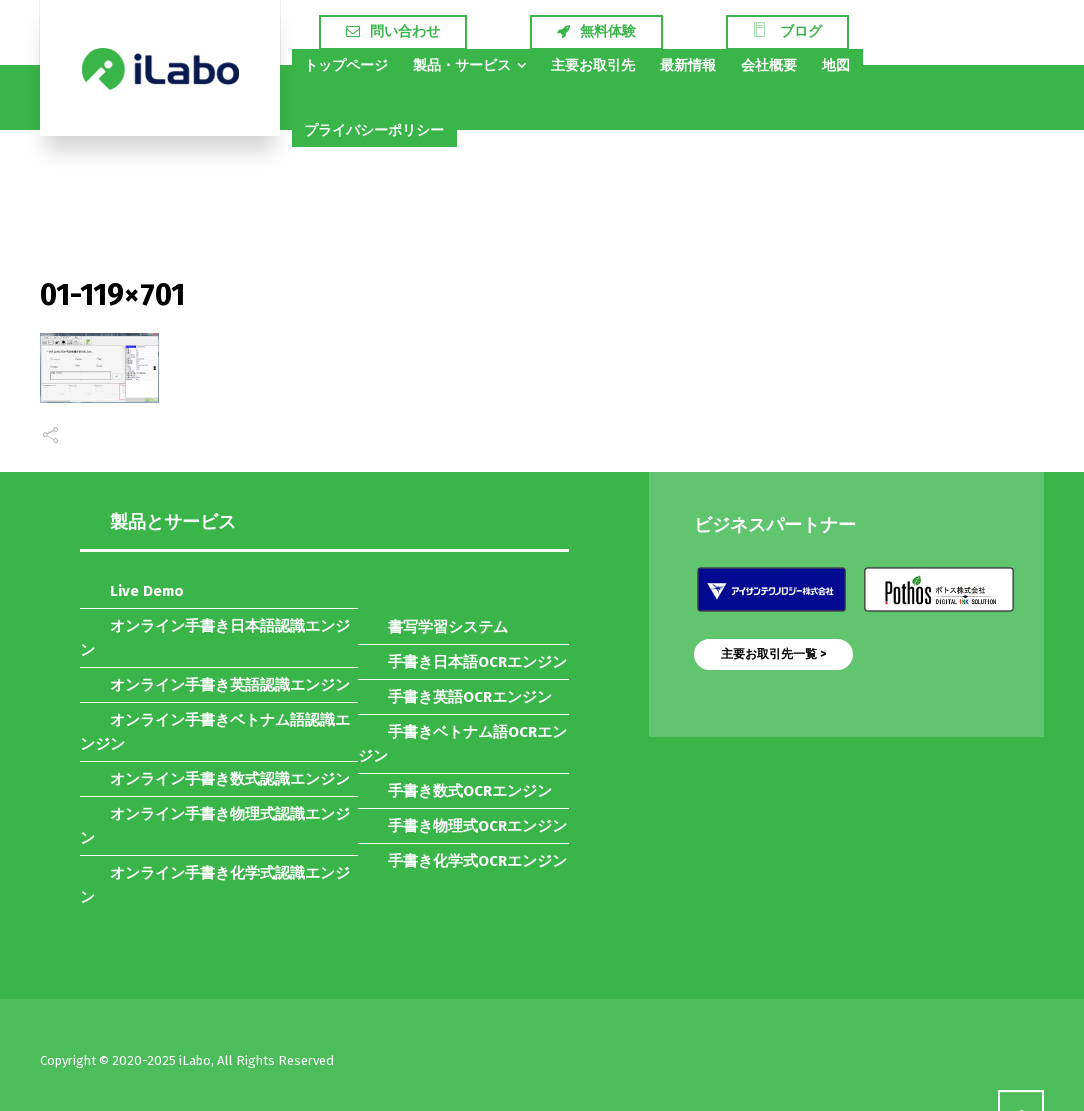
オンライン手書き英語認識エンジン (230, 685)
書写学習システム (448, 627)
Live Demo (147, 591)
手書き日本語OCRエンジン (477, 662)
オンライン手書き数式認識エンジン (230, 779)
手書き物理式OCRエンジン (477, 826)
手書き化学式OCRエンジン (477, 861)
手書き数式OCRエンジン (470, 791)
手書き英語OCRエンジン (470, 697)
